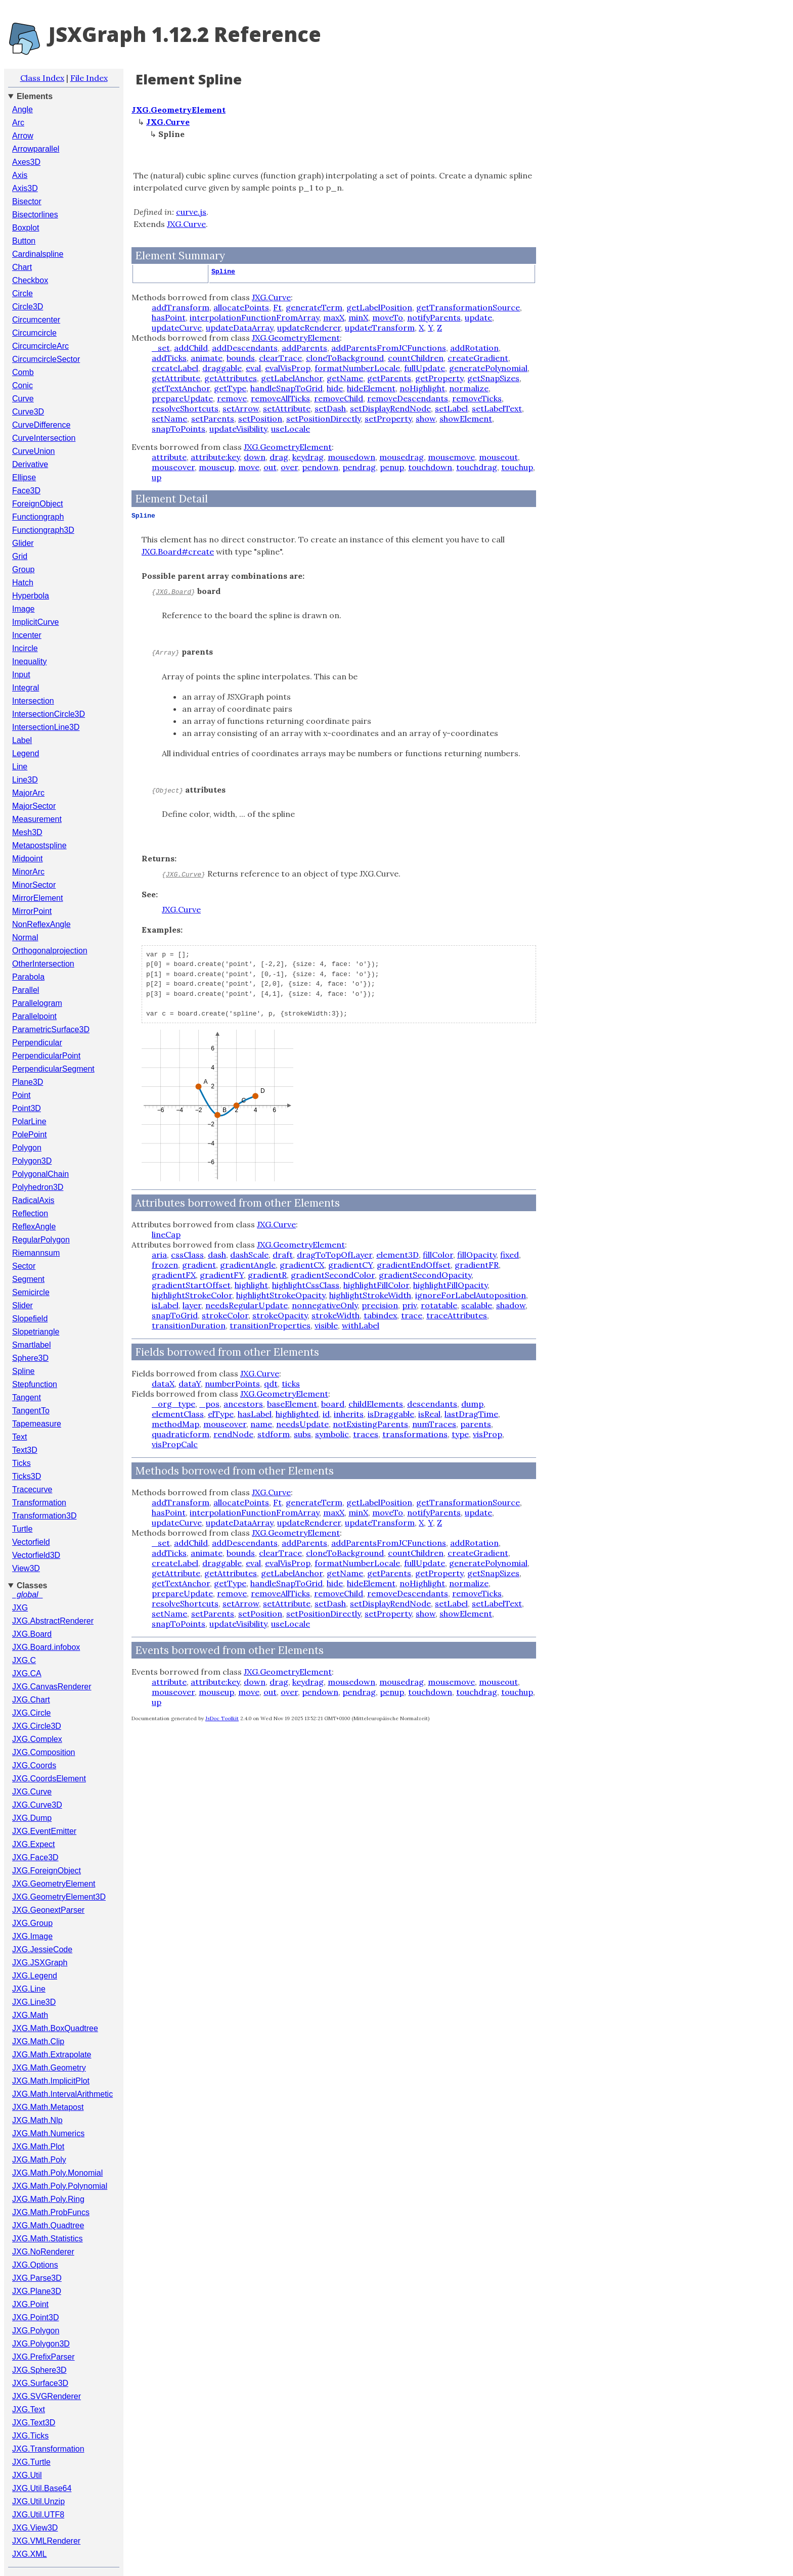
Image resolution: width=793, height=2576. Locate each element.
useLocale (290, 429)
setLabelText (497, 408)
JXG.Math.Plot (38, 2146)
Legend (25, 753)
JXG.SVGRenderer (46, 2396)
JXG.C (24, 1660)
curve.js (191, 212)
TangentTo (31, 1410)
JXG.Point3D (35, 2317)
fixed (509, 1255)
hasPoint (169, 317)
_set (161, 348)
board (332, 1404)
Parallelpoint (34, 1016)
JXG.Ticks (30, 2435)
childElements (375, 1404)
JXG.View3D (35, 2527)
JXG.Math (30, 2015)
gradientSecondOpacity (425, 1275)
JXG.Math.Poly (39, 2159)
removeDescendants (407, 398)
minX (358, 317)
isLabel (165, 1305)
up (156, 477)
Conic (22, 385)
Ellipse (24, 477)
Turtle (22, 1529)
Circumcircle (34, 333)
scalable (476, 1305)
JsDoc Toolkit (222, 1718)
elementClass (178, 1414)
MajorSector (34, 806)
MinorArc (28, 871)
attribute (169, 457)
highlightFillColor (376, 1285)
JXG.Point (30, 2304)
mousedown (351, 457)
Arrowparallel (35, 149)
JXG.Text (28, 2409)
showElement (465, 418)
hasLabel (255, 1414)
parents (475, 1424)
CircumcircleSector (46, 359)
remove (232, 398)
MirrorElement (37, 898)
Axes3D (26, 162)
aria (159, 1255)
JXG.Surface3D (40, 2383)
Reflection (30, 1213)
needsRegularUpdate (246, 1305)
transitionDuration (189, 1325)
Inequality (29, 661)
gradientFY (222, 1275)
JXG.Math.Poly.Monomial (57, 2173)
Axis (19, 175)
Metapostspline (39, 845)
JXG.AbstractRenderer (53, 1621)
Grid (19, 556)
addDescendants (245, 348)
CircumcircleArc (40, 346)
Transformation (39, 1502)
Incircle (25, 648)
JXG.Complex (37, 1739)
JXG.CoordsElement (49, 1778)
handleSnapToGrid (286, 388)
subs (302, 1434)
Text (19, 1437)
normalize (469, 388)
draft (283, 1255)
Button (23, 241)
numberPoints (232, 1383)
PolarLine (29, 1121)
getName (345, 378)
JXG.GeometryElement (54, 1883)
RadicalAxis (33, 1200)
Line (19, 766)
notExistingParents (370, 1424)
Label (22, 740)
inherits (349, 1414)
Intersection (33, 701)
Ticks (21, 1463)
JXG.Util (27, 2475)
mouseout (498, 457)
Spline (23, 1371)
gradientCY (350, 1265)
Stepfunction (34, 1384)
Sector (23, 1266)
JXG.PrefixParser (43, 2357)
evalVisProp (288, 368)
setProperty (388, 418)
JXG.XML (29, 2554)
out (270, 467)
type (460, 1434)
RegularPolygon (41, 1239)
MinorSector (34, 885)
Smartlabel (31, 1345)
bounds (241, 358)
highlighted (297, 1414)
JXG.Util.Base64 (41, 2488)
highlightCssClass (305, 1285)
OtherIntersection (43, 963)
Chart (22, 267)
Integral (25, 687)
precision (380, 1305)
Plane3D (27, 1082)
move (248, 467)
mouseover (173, 467)
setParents (212, 418)
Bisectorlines (35, 214)
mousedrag (401, 457)
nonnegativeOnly (325, 1305)
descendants (432, 1404)
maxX (333, 317)
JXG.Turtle (31, 2462)
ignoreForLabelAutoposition (470, 1295)
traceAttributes (456, 1315)
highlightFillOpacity (450, 1285)
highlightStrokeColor (192, 1295)
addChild (191, 348)
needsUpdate (302, 1424)
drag (279, 457)
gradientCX (302, 1265)
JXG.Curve (32, 1791)
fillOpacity (476, 1255)
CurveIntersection (43, 438)
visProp (487, 1434)
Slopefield (30, 1318)
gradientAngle (248, 1265)
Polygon (26, 1147)
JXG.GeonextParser (48, 1910)
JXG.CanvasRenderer (52, 1686)
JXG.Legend (34, 1975)
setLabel (451, 408)
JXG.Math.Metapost (47, 2107)
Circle (22, 293)
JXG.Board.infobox (46, 1647)
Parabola (28, 977)
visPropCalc (175, 1444)
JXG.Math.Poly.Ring (48, 2199)
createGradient (478, 358)
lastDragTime (471, 1414)
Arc (18, 122)
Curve (23, 398)
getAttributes (230, 378)
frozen (165, 1265)
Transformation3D (44, 1515)
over (289, 467)
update (478, 317)
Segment (28, 1279)
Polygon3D (32, 1161)
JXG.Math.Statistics (47, 2238)
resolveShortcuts (185, 408)
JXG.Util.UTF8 (38, 2514)
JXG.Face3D (35, 1857)
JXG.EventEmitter (44, 1831)
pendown (320, 467)
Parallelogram (37, 1003)
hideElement (371, 388)
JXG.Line (29, 1989)
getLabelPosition (379, 307)
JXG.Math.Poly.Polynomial (59, 2186)
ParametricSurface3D (51, 1029)
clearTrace (280, 358)
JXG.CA (26, 1673)
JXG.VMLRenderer (46, 2541)
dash (217, 1255)
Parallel (25, 990)
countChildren (416, 358)
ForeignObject (37, 503)
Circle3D (27, 306)
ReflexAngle (34, 1226)
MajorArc (28, 793)
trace (411, 1315)
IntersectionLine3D (45, 727)
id (326, 1414)
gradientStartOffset (191, 1285)
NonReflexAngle (41, 924)
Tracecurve (32, 1489)
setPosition (260, 418)
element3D (397, 1255)
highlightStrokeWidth (370, 1295)
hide (335, 388)
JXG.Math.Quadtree (48, 2225)
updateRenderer (309, 328)
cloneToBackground (345, 358)
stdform (273, 1434)
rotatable (439, 1305)
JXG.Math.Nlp (37, 2120)
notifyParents (434, 317)
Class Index (42, 78)
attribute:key (215, 457)
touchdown (430, 467)
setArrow (241, 408)
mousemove (451, 457)
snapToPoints (178, 429)
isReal (429, 1414)
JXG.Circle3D (36, 1726)
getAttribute (176, 378)
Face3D (26, 490)
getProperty (439, 378)
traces (365, 1434)
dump (472, 1404)
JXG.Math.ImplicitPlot (51, 2081)
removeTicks (477, 398)
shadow (510, 1305)
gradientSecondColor (333, 1275)
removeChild (338, 398)
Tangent (26, 1397)
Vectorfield (31, 1542)
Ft (277, 307)
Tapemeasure (36, 1423)
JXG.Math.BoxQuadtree (55, 2028)
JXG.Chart (31, 1699)
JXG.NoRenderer (43, 2251)
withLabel (360, 1325)
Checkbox (30, 280)
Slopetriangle (35, 1331)
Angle (22, 109)
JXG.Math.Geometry (49, 2067)
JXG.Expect (33, 1844)
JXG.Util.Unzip (38, 2501)
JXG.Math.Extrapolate (52, 2054)
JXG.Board (32, 1634)
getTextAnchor (181, 388)
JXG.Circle (31, 1713)
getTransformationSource (468, 307)
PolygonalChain (40, 1174)
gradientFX (174, 1275)
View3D (26, 1568)
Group (23, 569)
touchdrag (476, 467)
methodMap (175, 1424)
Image (23, 609)
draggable (222, 368)
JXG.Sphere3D (39, 2370)
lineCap (166, 1234)
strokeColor (225, 1315)
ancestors (243, 1404)
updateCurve (177, 328)
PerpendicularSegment (53, 1069)
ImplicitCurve (35, 622)
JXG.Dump (32, 1818)
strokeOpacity (279, 1315)
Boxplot (25, 227)
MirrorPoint (32, 911)
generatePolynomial (488, 368)
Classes (32, 1585)
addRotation (474, 348)
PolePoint (29, 1134)
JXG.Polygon (35, 2330)
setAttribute (287, 408)
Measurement (37, 819)
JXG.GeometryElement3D (59, 1897)
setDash (330, 408)
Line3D (25, 779)
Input (21, 674)
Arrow (22, 135)
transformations (415, 1434)
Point (21, 1095)
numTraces (434, 1424)
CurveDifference (41, 425)
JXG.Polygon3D (41, 2343)
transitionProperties (270, 1325)
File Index (89, 78)
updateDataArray (239, 328)
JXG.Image (32, 1936)
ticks (291, 1383)
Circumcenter (36, 319)
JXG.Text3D (33, 2422)
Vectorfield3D (36, 1555)
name (261, 1424)
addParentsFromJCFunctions (388, 348)
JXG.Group (32, 1923)
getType (230, 388)
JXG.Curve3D (37, 1805)
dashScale (249, 1255)
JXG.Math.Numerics (48, 2133)
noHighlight (422, 388)
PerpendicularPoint (46, 1055)
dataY (190, 1383)
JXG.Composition (43, 1752)
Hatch (22, 582)
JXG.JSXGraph (39, 1962)
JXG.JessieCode (42, 1949)
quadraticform (180, 1434)
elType (221, 1414)
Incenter (26, 635)
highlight (251, 1285)
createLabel (175, 368)
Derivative (30, 464)
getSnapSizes (493, 378)
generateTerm (314, 307)
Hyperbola (30, 595)
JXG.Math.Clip (38, 2041)
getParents (389, 378)
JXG (20, 1607)
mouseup (216, 467)
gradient (199, 1265)
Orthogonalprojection (49, 950)
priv (409, 1305)
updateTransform (380, 328)
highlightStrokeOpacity (280, 1295)
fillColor (438, 1255)
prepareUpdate (182, 398)
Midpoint (27, 858)
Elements (35, 96)
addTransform (180, 307)
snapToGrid (175, 1315)
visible (326, 1325)
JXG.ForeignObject (46, 1870)
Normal (25, 937)
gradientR (267, 1275)
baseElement (292, 1404)
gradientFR (477, 1265)
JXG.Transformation (48, 2449)
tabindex (380, 1315)
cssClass (187, 1255)
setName (169, 418)
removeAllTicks (280, 398)
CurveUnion (33, 451)
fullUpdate (424, 368)
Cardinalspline (37, 254)
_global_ (27, 1594)
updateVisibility (238, 429)
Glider (23, 543)
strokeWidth (336, 1315)
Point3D (26, 1108)
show (425, 418)
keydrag (308, 457)
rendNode (233, 1434)
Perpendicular (37, 1042)
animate (207, 358)
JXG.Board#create (178, 551)
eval (253, 368)
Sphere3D (30, 1358)
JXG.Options (35, 2265)
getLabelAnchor (292, 378)
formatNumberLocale (357, 368)
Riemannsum (36, 1253)
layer (192, 1305)
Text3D (24, 1450)
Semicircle (31, 1292)
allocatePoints (241, 307)
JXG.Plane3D (36, 2291)
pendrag (359, 467)
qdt (271, 1383)
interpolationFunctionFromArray (254, 317)
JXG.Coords (34, 1765)
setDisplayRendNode (390, 408)
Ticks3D (26, 1476)
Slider (22, 1305)
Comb (23, 372)
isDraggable (391, 1414)
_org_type (173, 1404)
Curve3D (28, 411)
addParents (304, 348)
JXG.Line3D (34, 2002)
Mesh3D (27, 832)
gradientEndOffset (414, 1265)
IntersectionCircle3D (48, 714)
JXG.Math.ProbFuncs (51, 2212)
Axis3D (25, 188)
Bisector (26, 201)
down (255, 457)
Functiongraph (38, 517)
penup (392, 467)
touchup (517, 467)
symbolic (332, 1434)
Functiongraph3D (43, 530)
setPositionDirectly (323, 418)
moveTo (387, 317)
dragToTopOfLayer (334, 1255)
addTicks (169, 358)
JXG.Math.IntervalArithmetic (62, 2094)
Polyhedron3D (37, 1187)
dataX (163, 1383)
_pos (209, 1404)
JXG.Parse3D (37, 2278)
